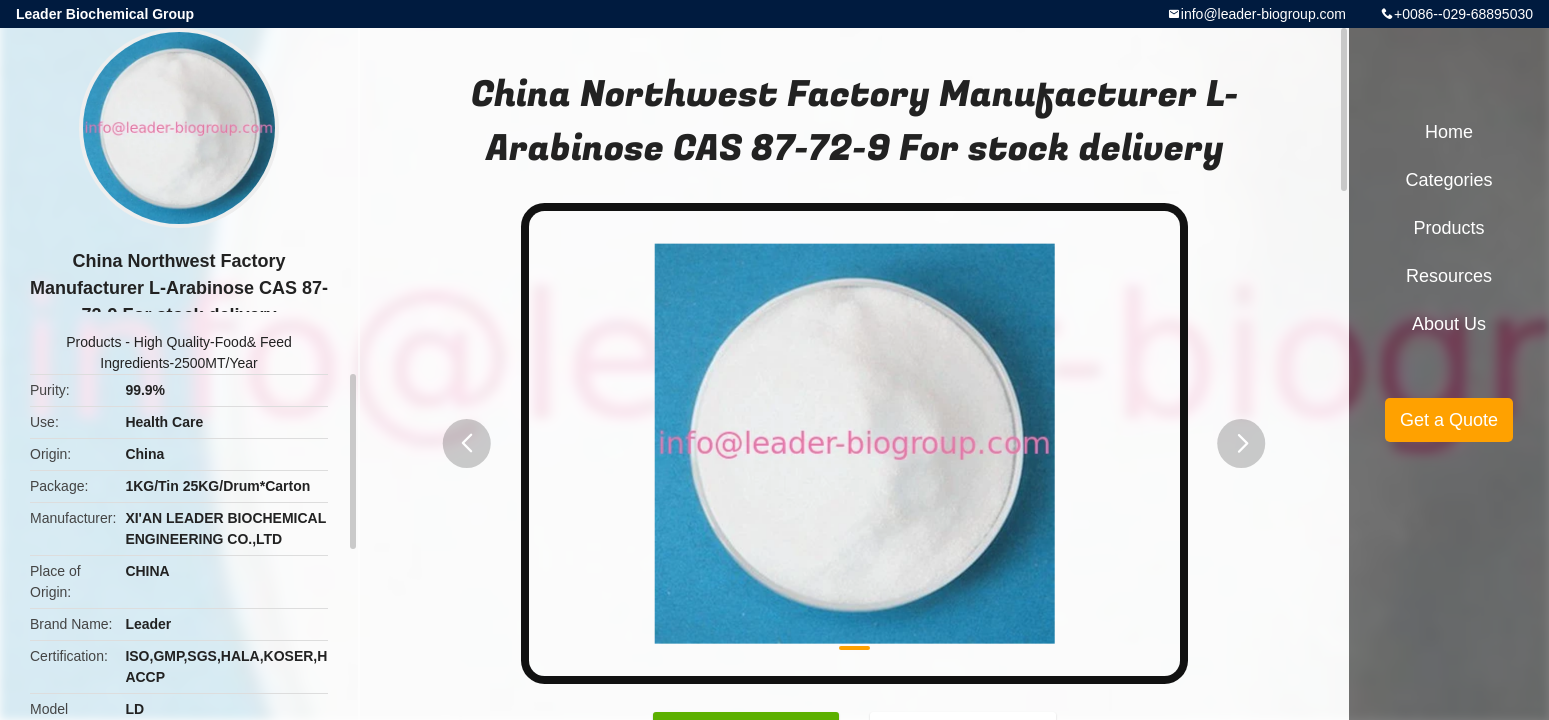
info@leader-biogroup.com (1263, 14)
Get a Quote (1449, 420)
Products (93, 342)
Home (1449, 132)
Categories (1448, 180)
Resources (1449, 276)
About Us (1449, 324)
